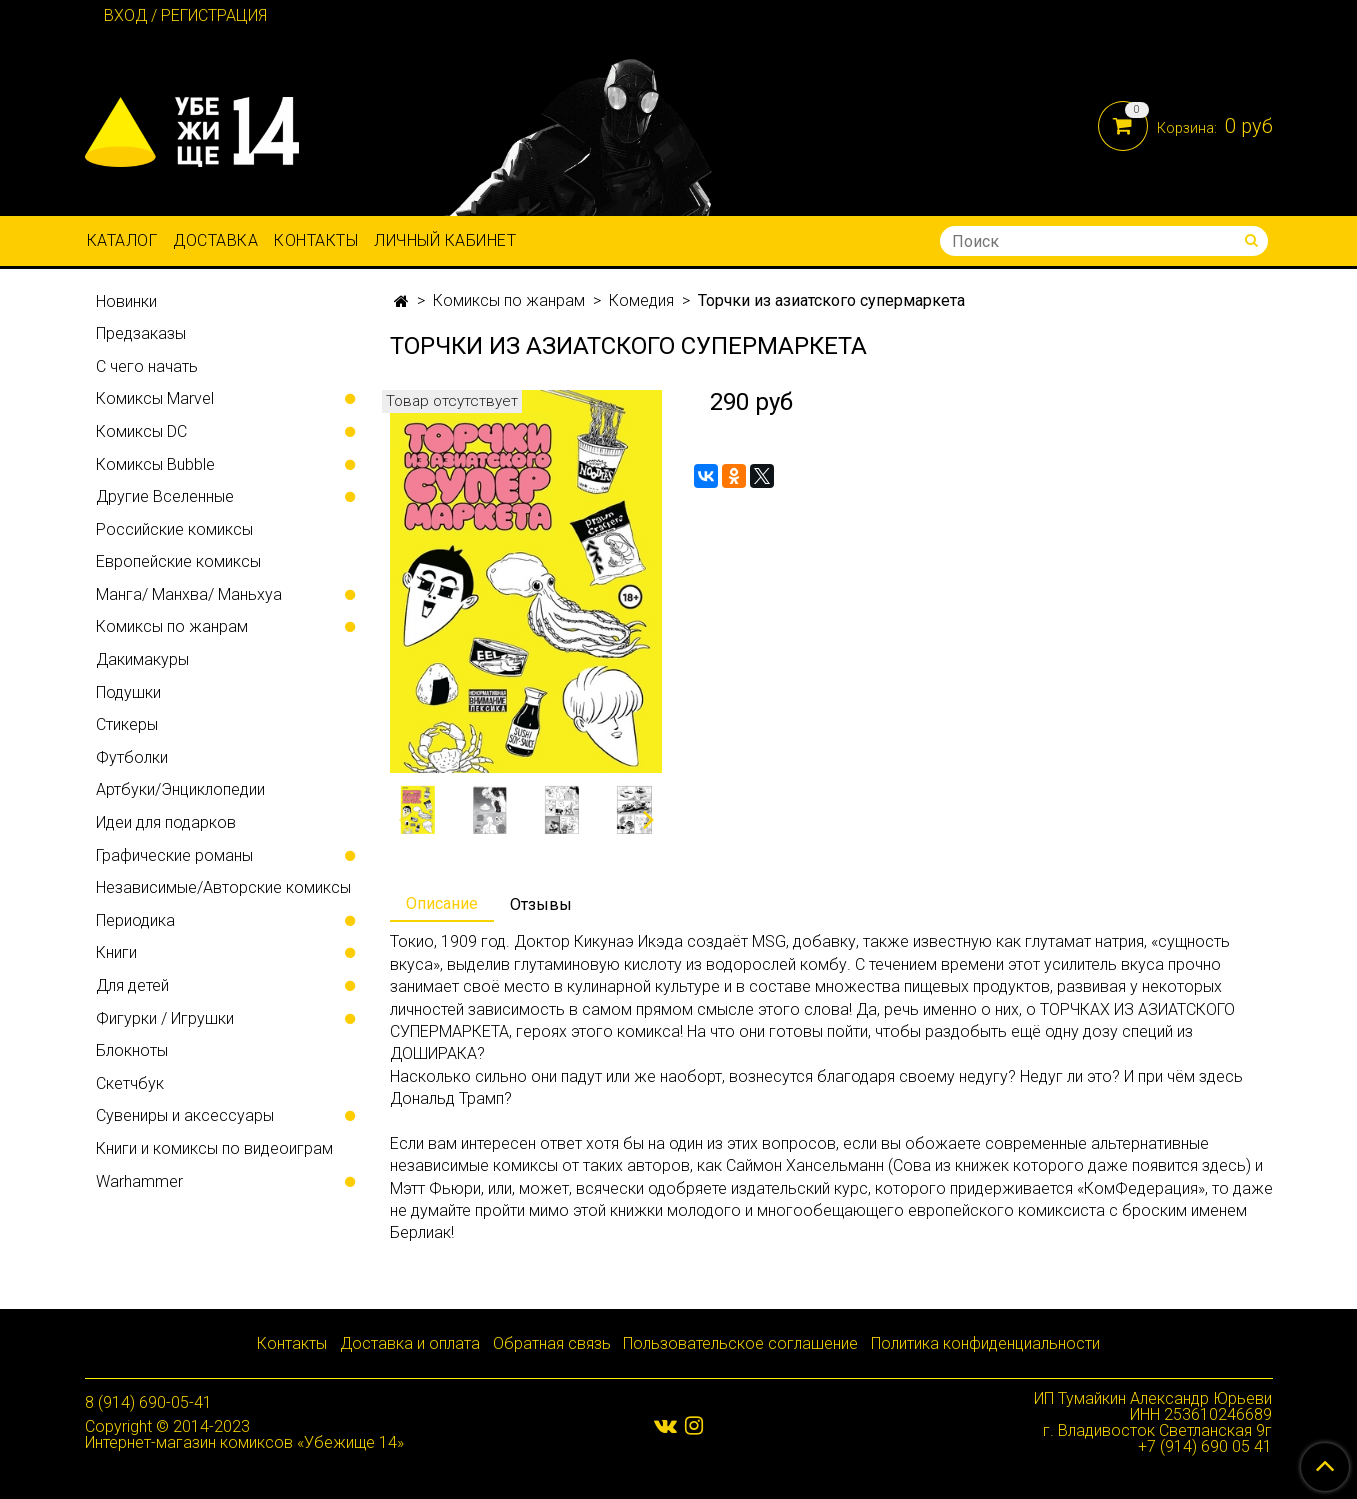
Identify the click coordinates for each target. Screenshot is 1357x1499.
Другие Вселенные (165, 496)
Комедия (641, 300)
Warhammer (139, 1181)
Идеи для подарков (166, 822)
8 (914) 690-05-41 (148, 1402)
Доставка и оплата (410, 1343)
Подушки (128, 692)
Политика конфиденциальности (985, 1343)
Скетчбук (130, 1083)
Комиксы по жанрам (509, 300)
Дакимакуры (142, 659)
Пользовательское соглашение (740, 1343)
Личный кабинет (445, 240)
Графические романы (174, 855)
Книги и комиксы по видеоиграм (214, 1148)
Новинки (126, 301)
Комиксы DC (141, 431)
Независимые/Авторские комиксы (223, 887)
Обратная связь (552, 1343)
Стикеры (127, 724)
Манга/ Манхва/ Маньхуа (189, 594)
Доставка (215, 240)
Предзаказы (141, 333)
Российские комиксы (174, 529)
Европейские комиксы (178, 561)
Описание (442, 903)
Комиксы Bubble (155, 464)
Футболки (132, 757)
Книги (116, 952)
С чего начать (147, 366)
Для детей (132, 985)
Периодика (135, 920)
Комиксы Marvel (155, 398)
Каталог (122, 240)
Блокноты (132, 1050)
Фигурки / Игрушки (165, 1018)
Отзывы (541, 904)
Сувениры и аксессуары (185, 1115)
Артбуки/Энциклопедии (180, 789)
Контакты (316, 240)
